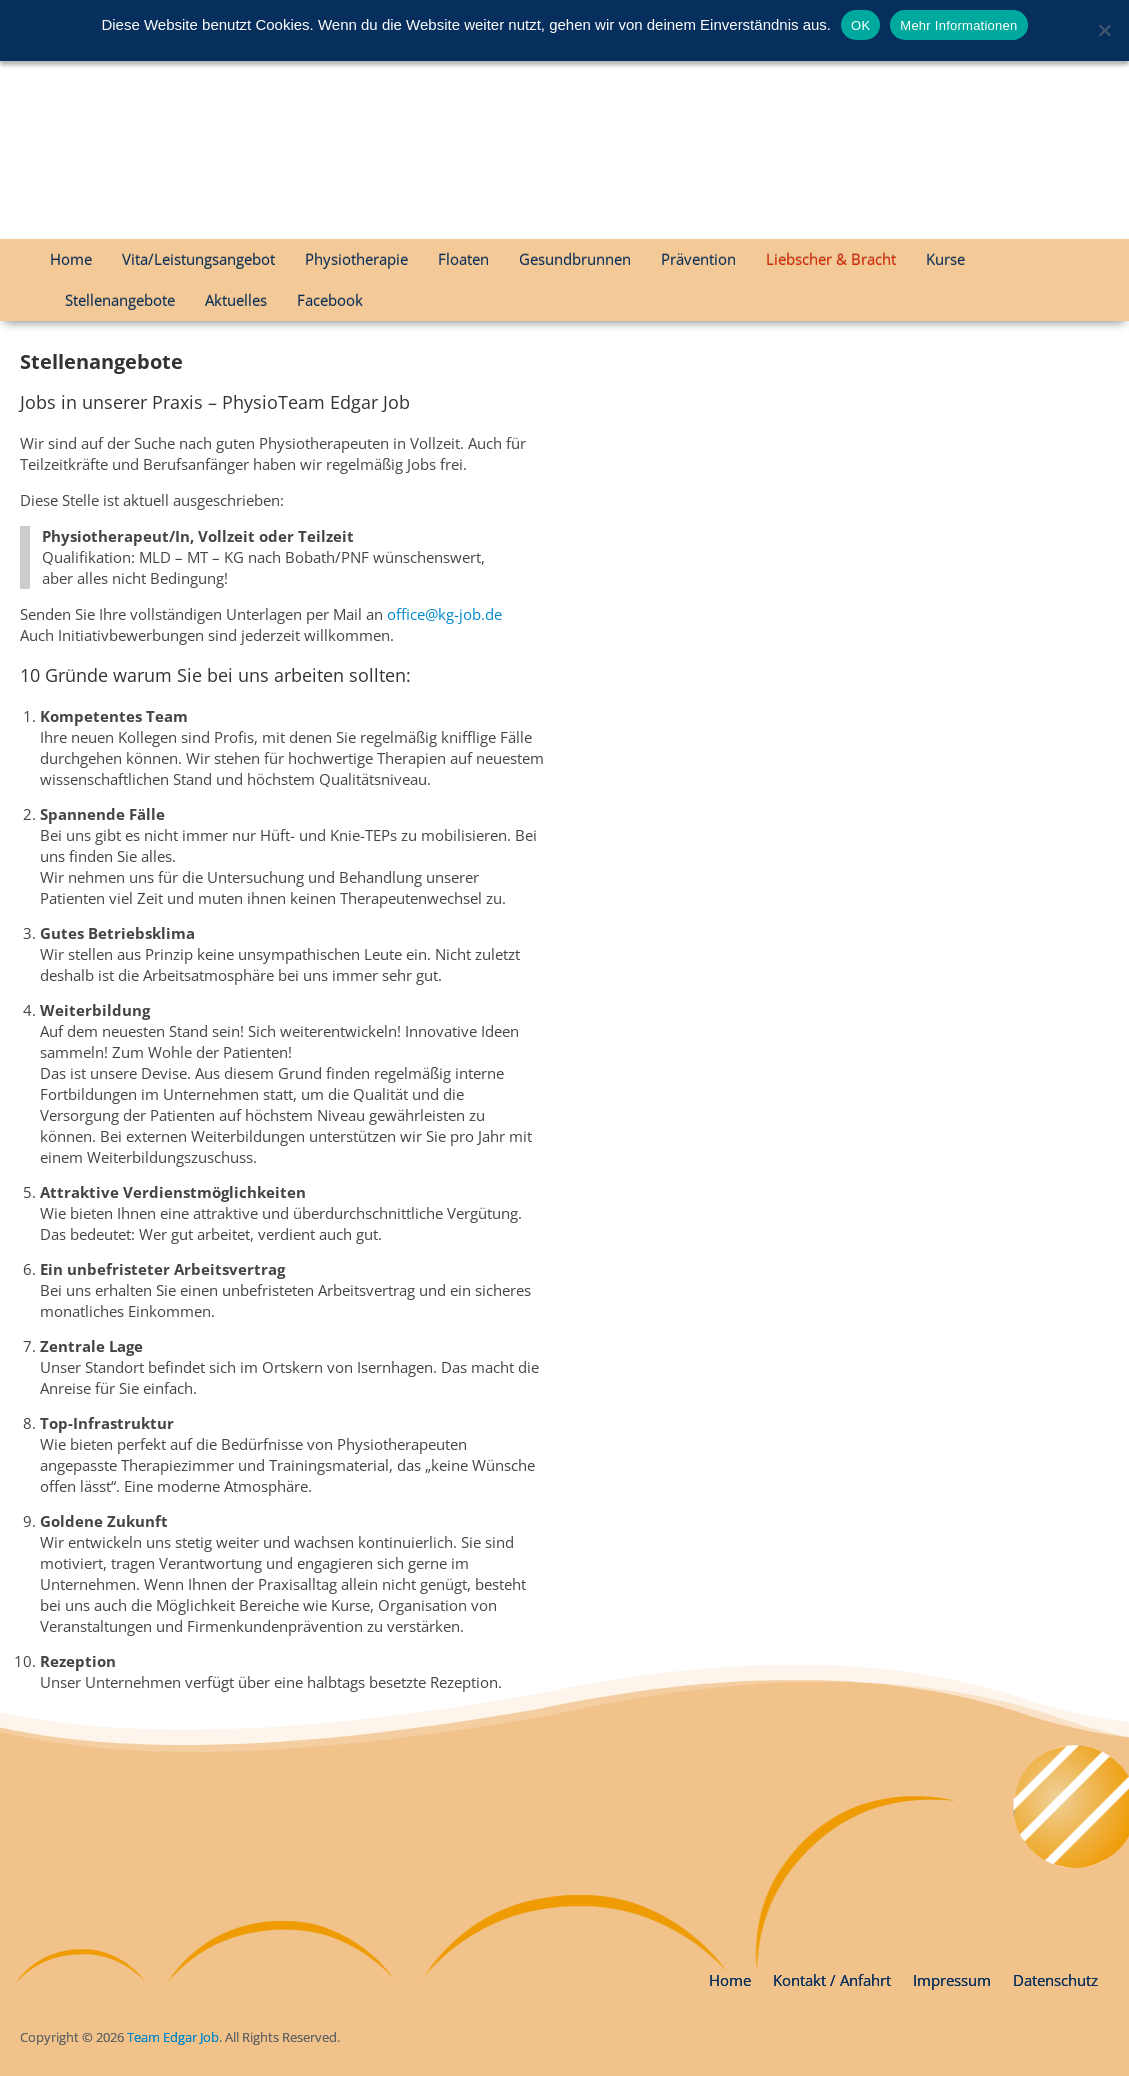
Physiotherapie (356, 259)
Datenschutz (1055, 1980)
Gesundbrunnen (575, 259)
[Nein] (1104, 30)
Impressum (952, 1980)
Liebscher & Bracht (831, 259)
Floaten (463, 259)
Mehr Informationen (958, 25)
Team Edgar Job (173, 2037)
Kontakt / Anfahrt (832, 1980)
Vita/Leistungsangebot (198, 259)
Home (71, 259)
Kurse (945, 259)
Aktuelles (236, 300)
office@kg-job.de (444, 614)
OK (860, 25)
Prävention (698, 259)
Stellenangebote (120, 300)
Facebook (330, 300)
